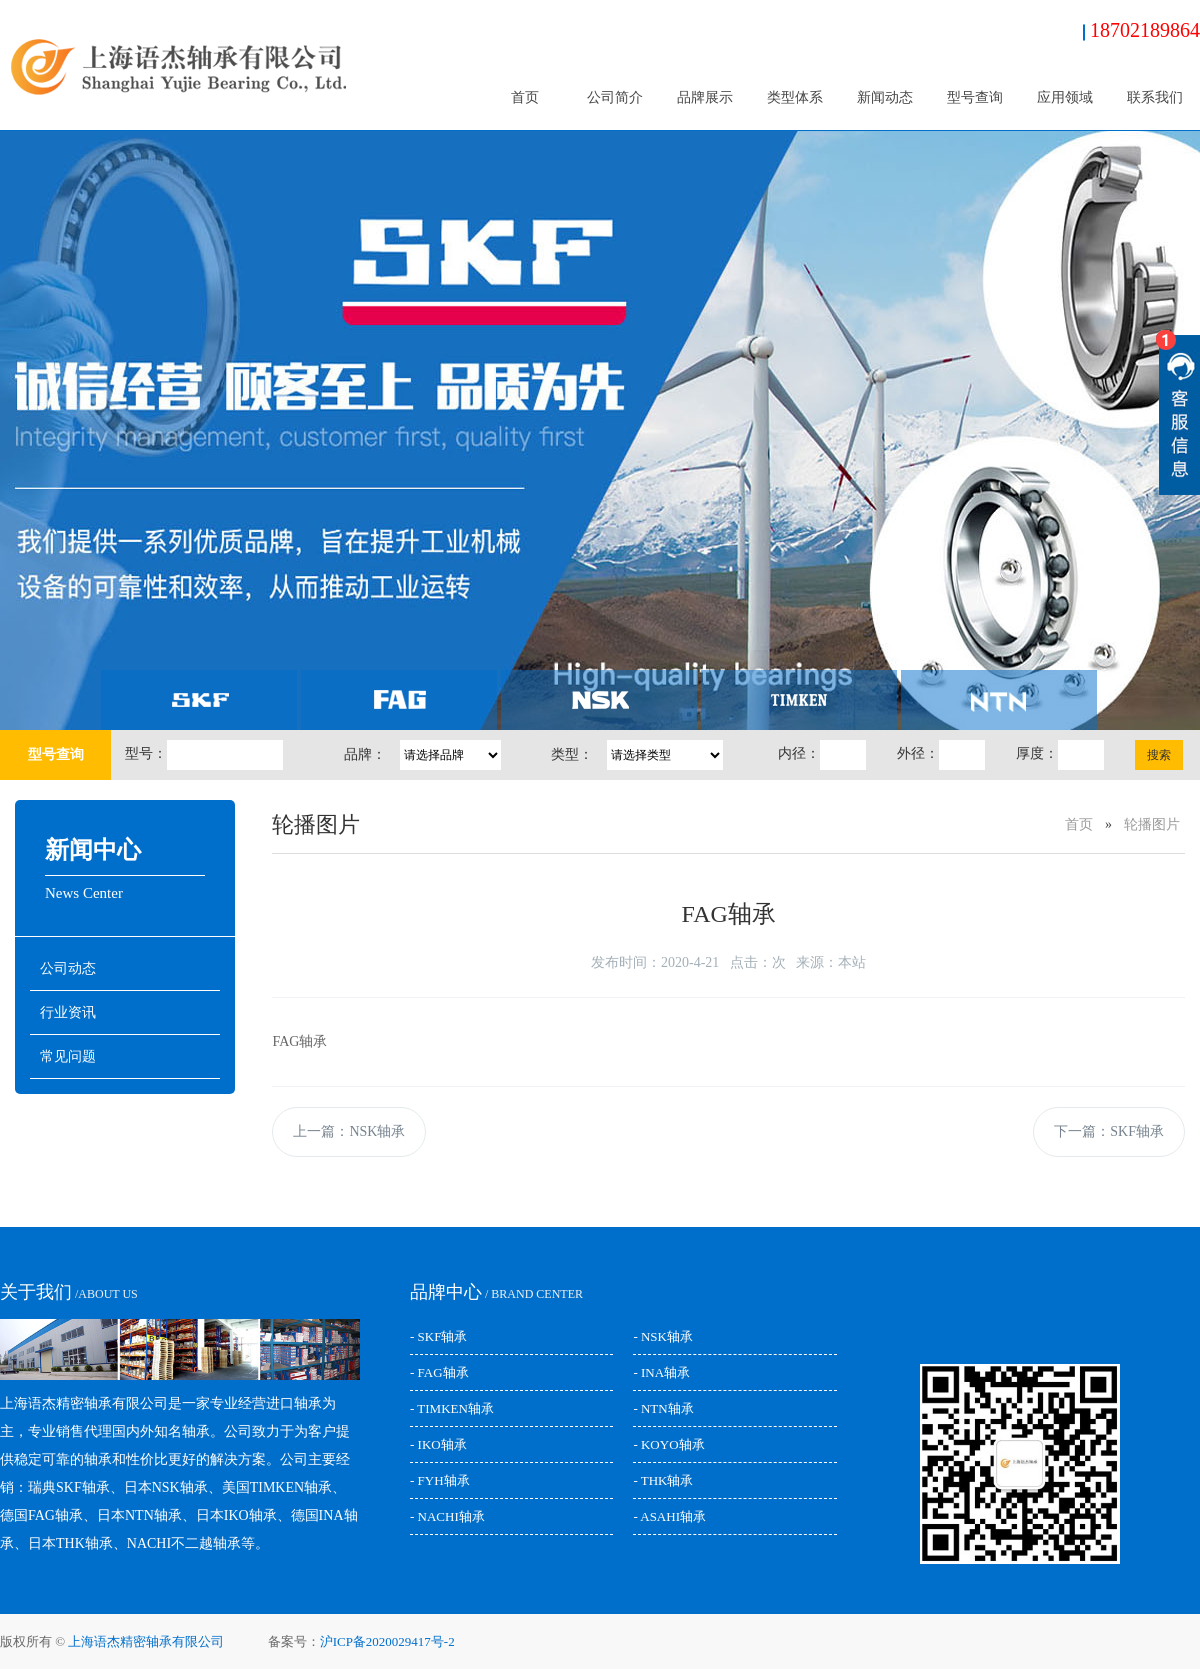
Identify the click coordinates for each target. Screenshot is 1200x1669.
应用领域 (1065, 97)
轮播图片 (1152, 824)
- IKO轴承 (438, 1444)
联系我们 (1155, 97)
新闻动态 (885, 97)
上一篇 (349, 1131)
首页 (525, 97)
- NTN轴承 (663, 1408)
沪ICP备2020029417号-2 (387, 1641)
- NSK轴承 (663, 1336)
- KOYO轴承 (668, 1444)
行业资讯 (68, 1012)
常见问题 (68, 1056)
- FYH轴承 (440, 1480)
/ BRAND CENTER (496, 1294)
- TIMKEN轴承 (452, 1408)
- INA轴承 (661, 1372)
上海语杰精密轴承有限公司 (146, 1641)
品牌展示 (705, 97)
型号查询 (975, 97)
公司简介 (615, 97)
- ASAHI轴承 (669, 1516)
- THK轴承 (663, 1480)
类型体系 (795, 97)
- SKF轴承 (438, 1336)
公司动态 (68, 968)
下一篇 (1109, 1131)
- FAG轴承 (439, 1372)
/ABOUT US (69, 1294)
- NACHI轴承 (447, 1516)
